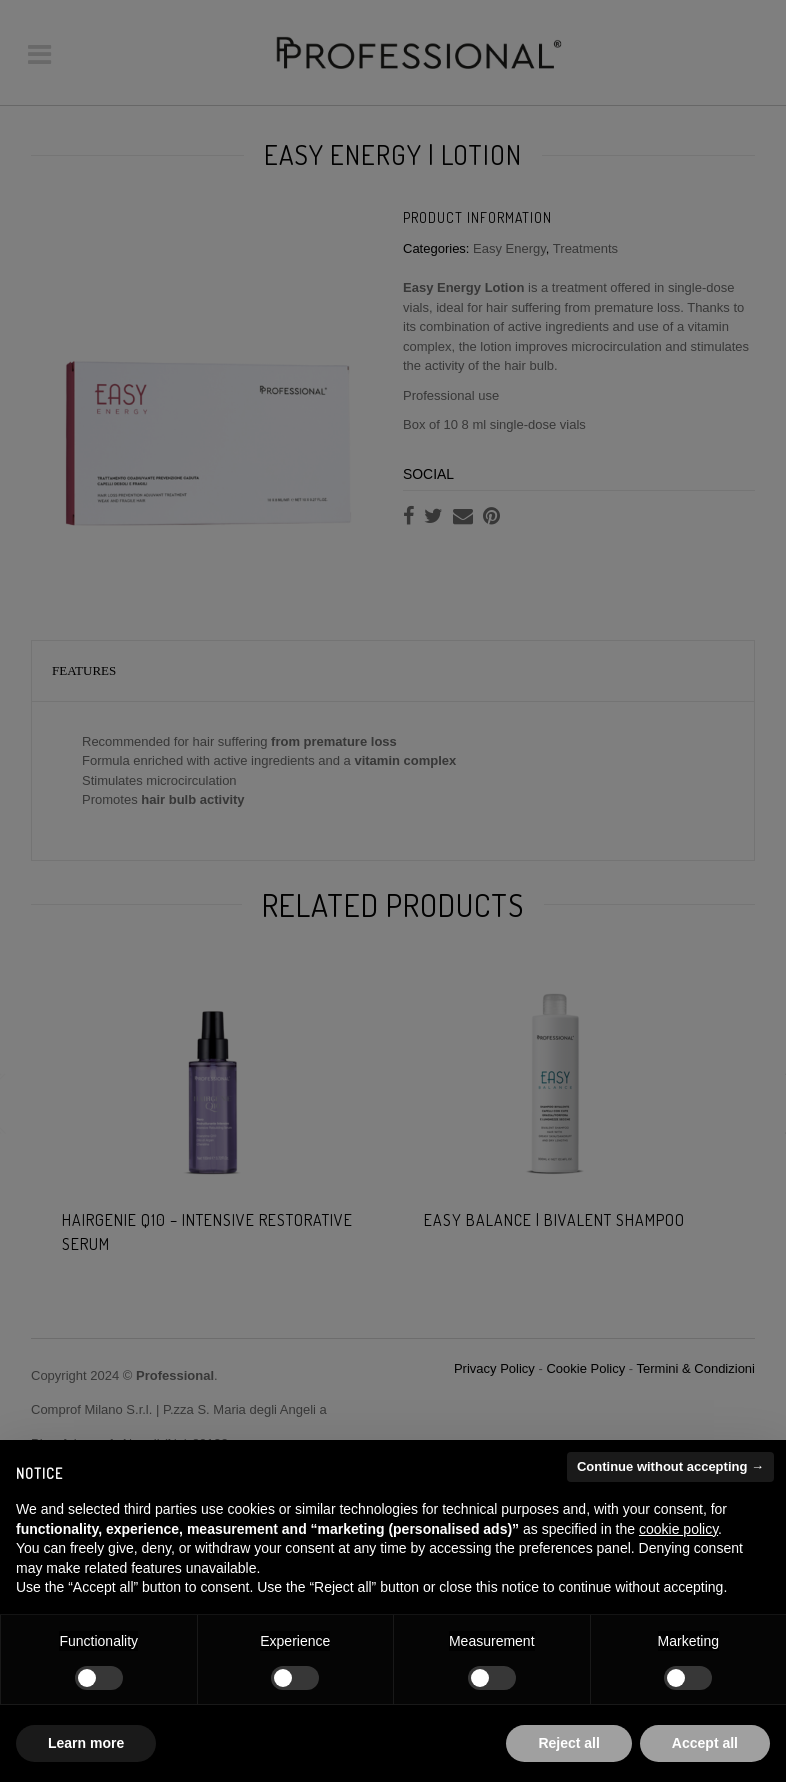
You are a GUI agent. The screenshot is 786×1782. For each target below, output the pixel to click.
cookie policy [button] (678, 1529)
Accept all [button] (705, 1743)
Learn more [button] (86, 1743)
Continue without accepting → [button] (670, 1466)
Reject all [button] (568, 1743)
